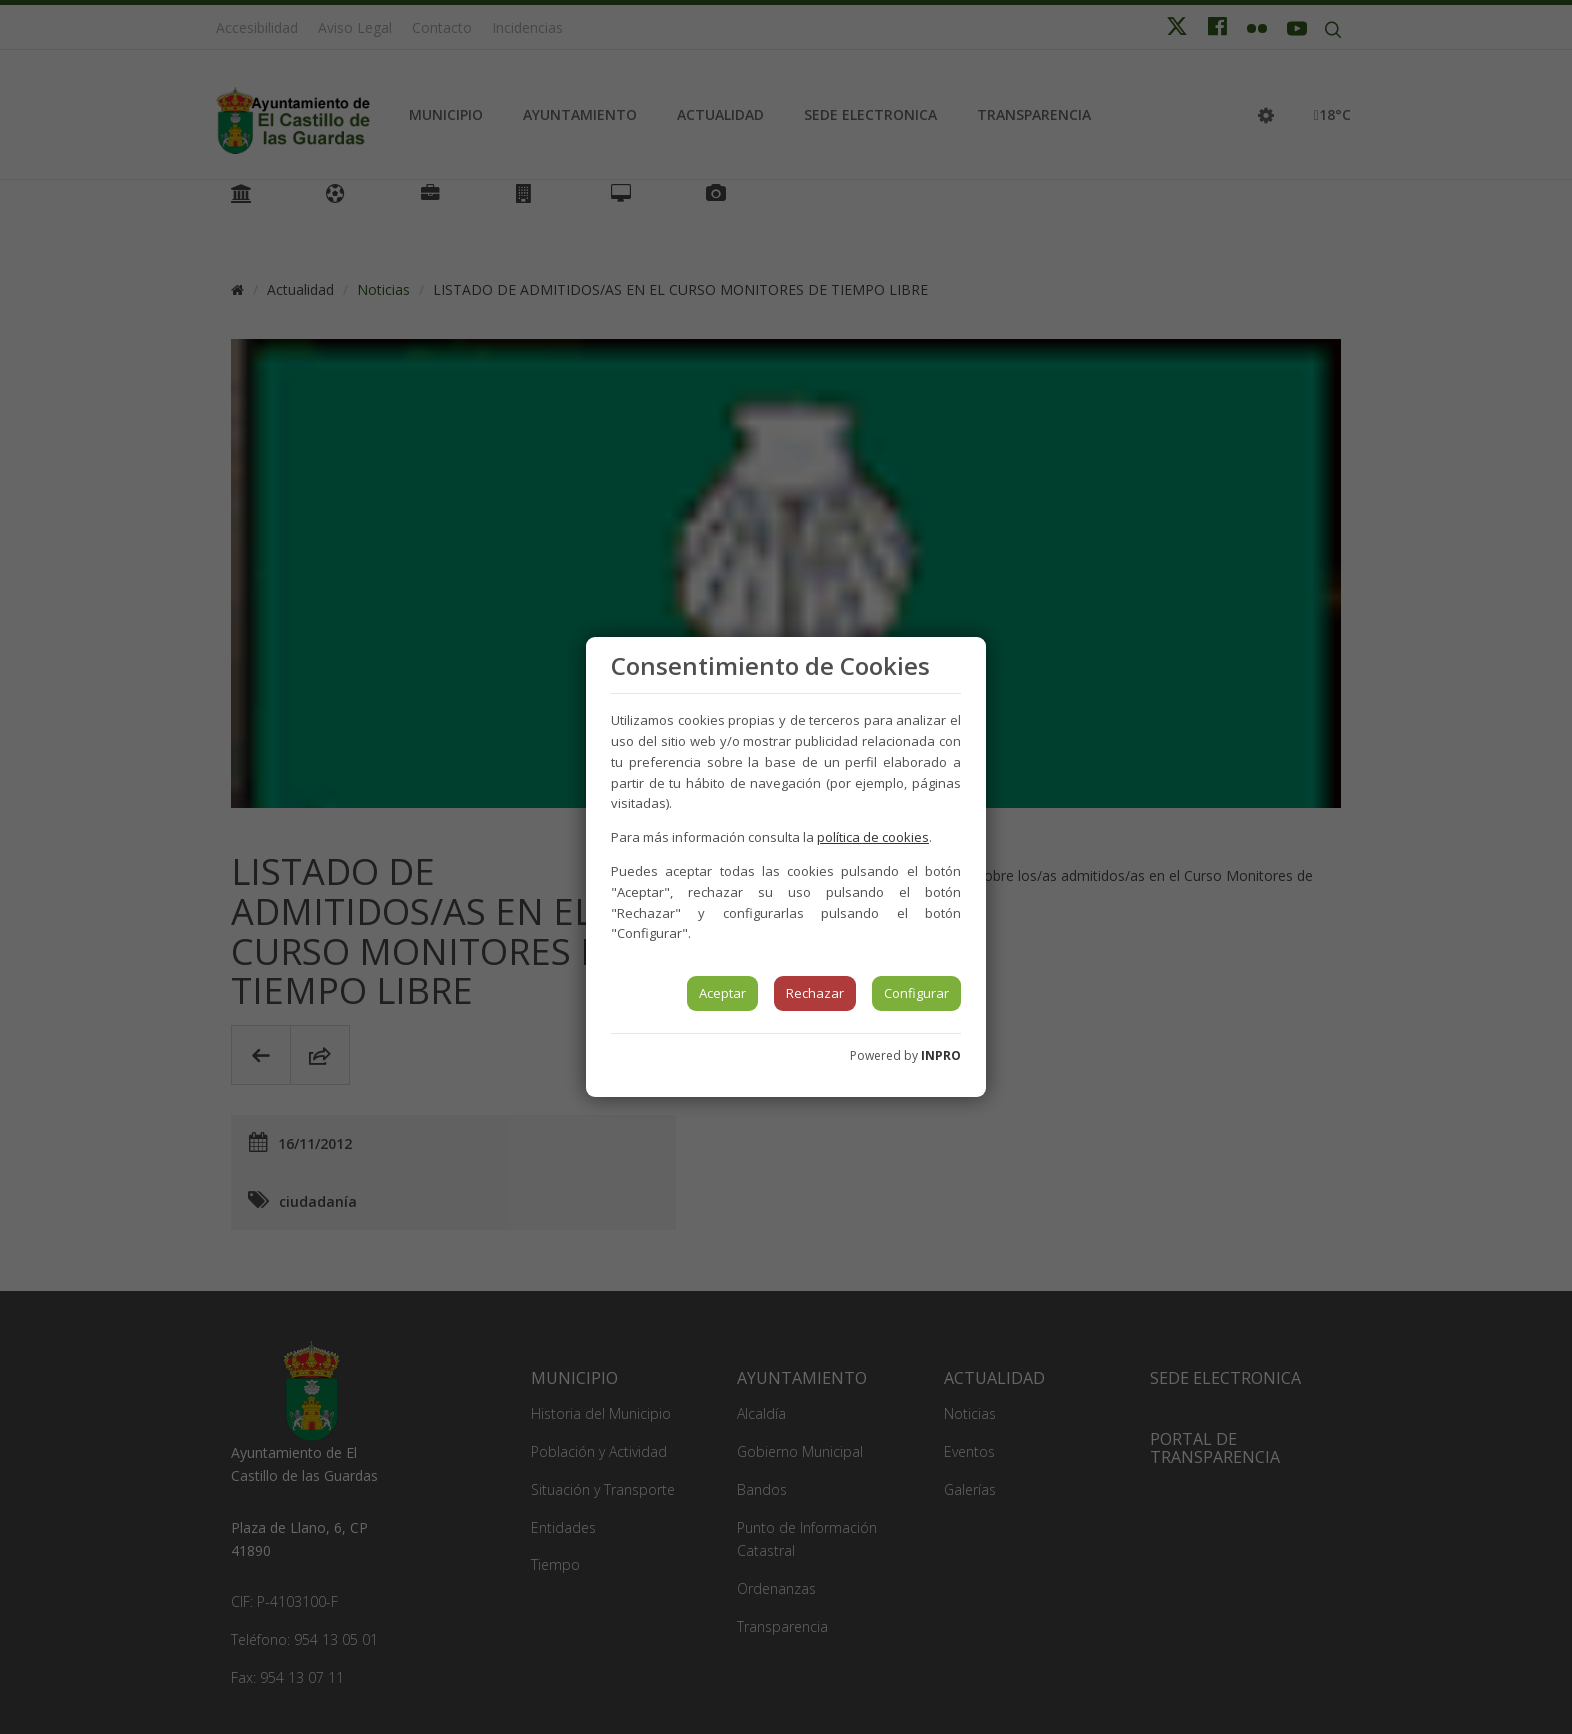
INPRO (941, 1055)
